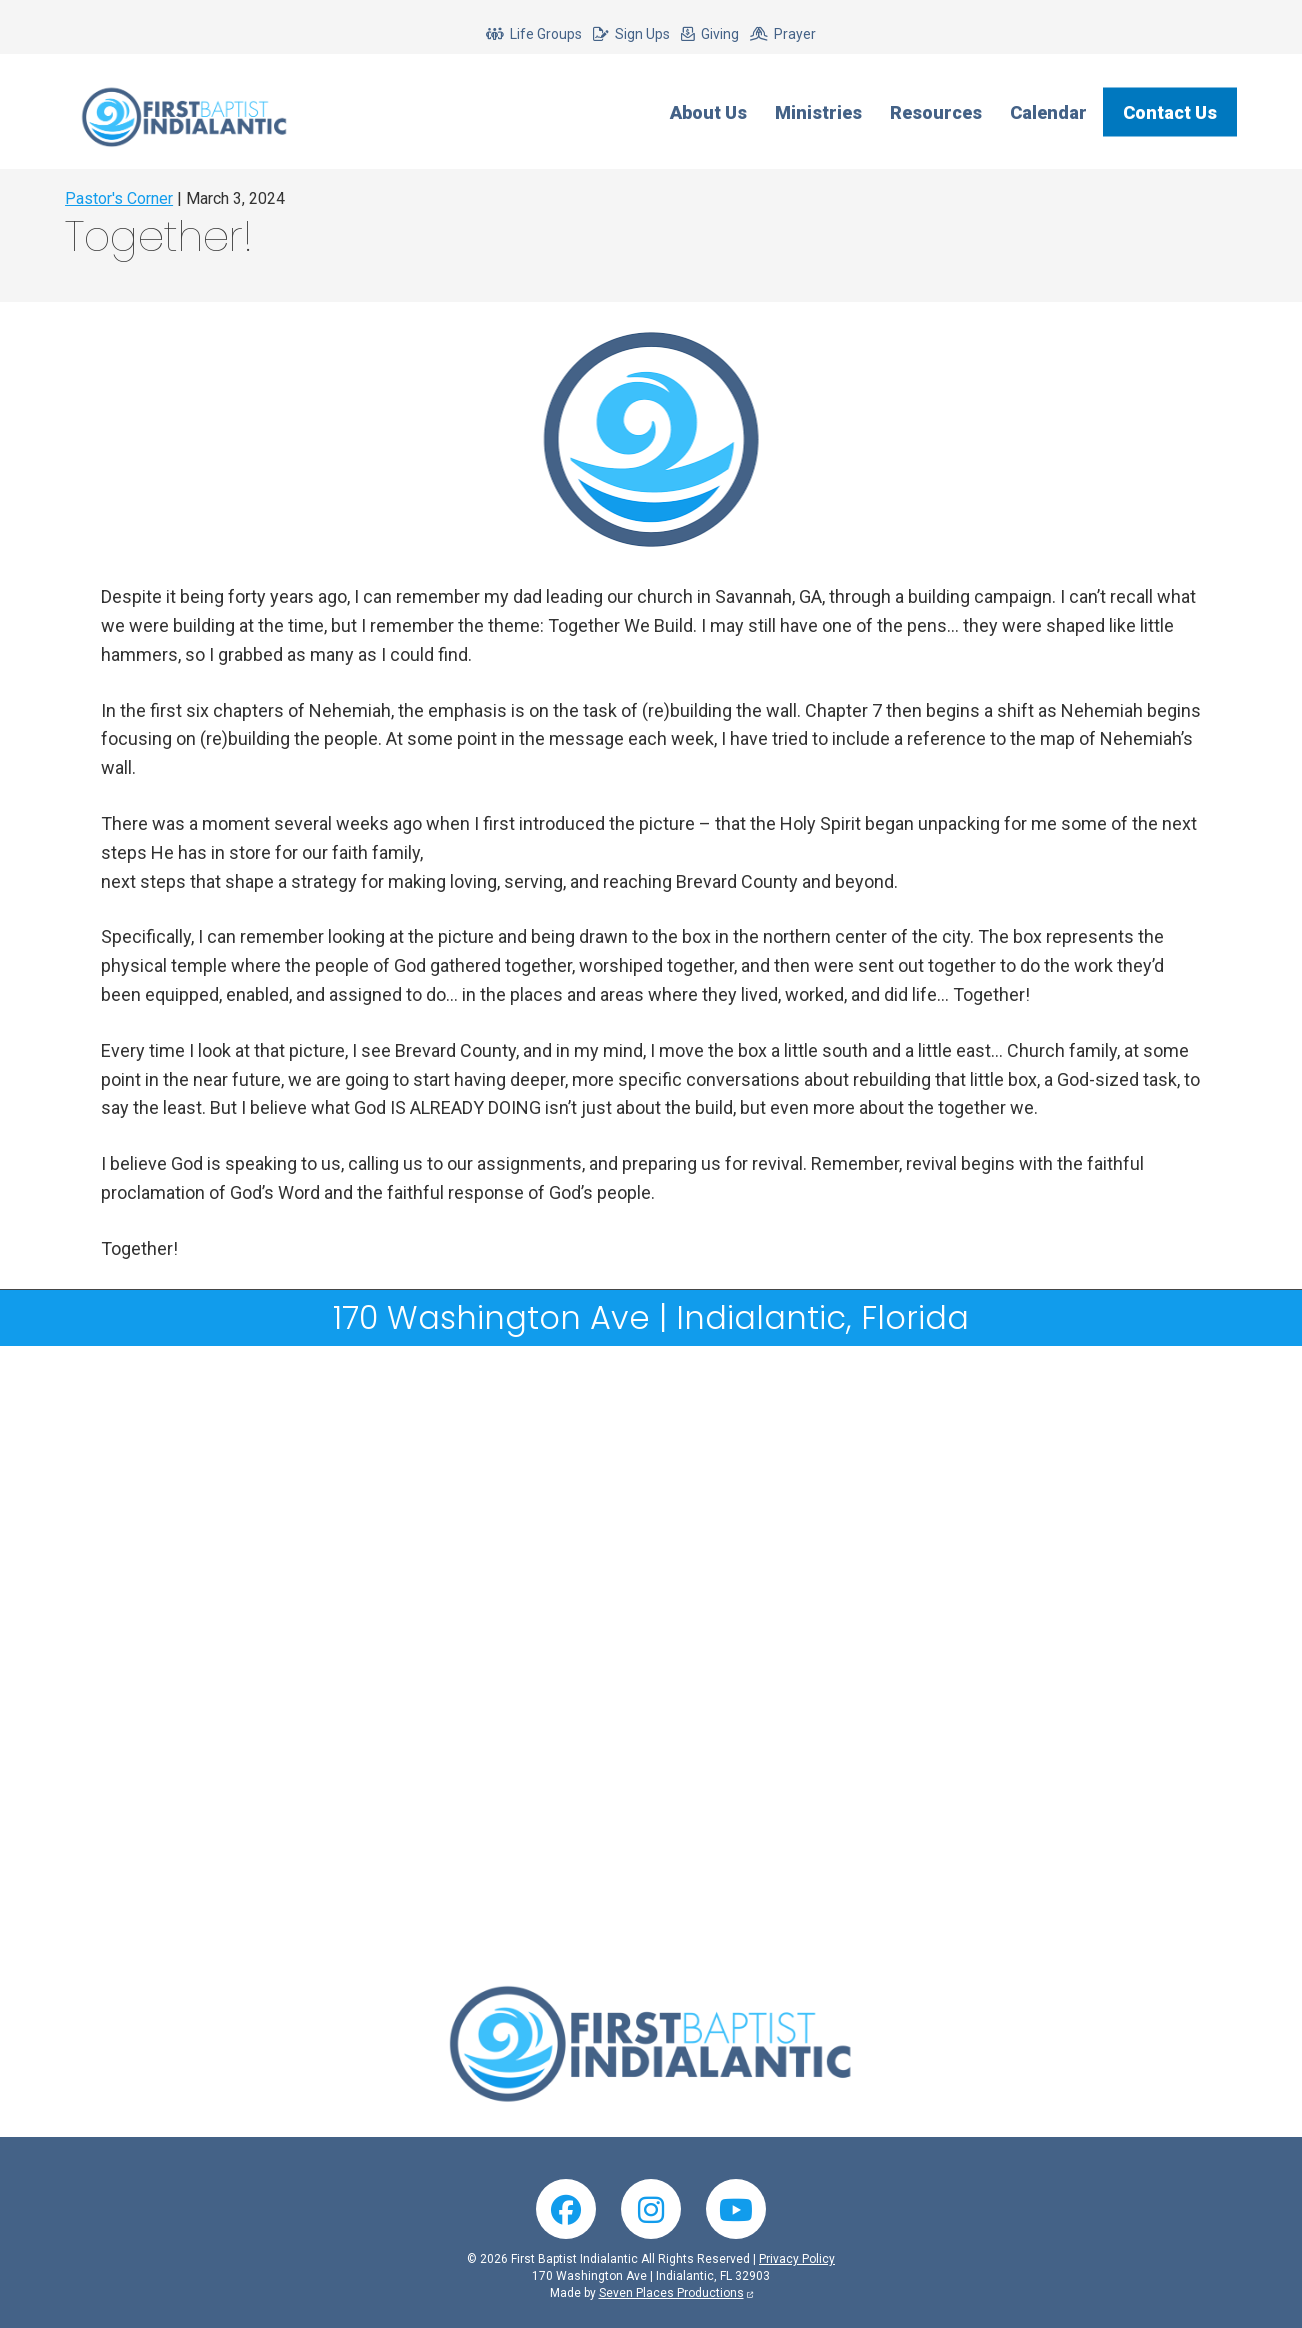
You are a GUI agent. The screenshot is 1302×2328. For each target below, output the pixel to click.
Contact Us (1170, 111)
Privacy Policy (797, 2259)
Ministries (818, 111)
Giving (720, 34)
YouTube (736, 2209)
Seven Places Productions (671, 2293)
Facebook (566, 2209)
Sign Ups (642, 34)
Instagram (651, 2209)
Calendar (1048, 111)
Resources (936, 111)
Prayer (795, 34)
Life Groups (546, 34)
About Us (708, 111)
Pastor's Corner (119, 198)
